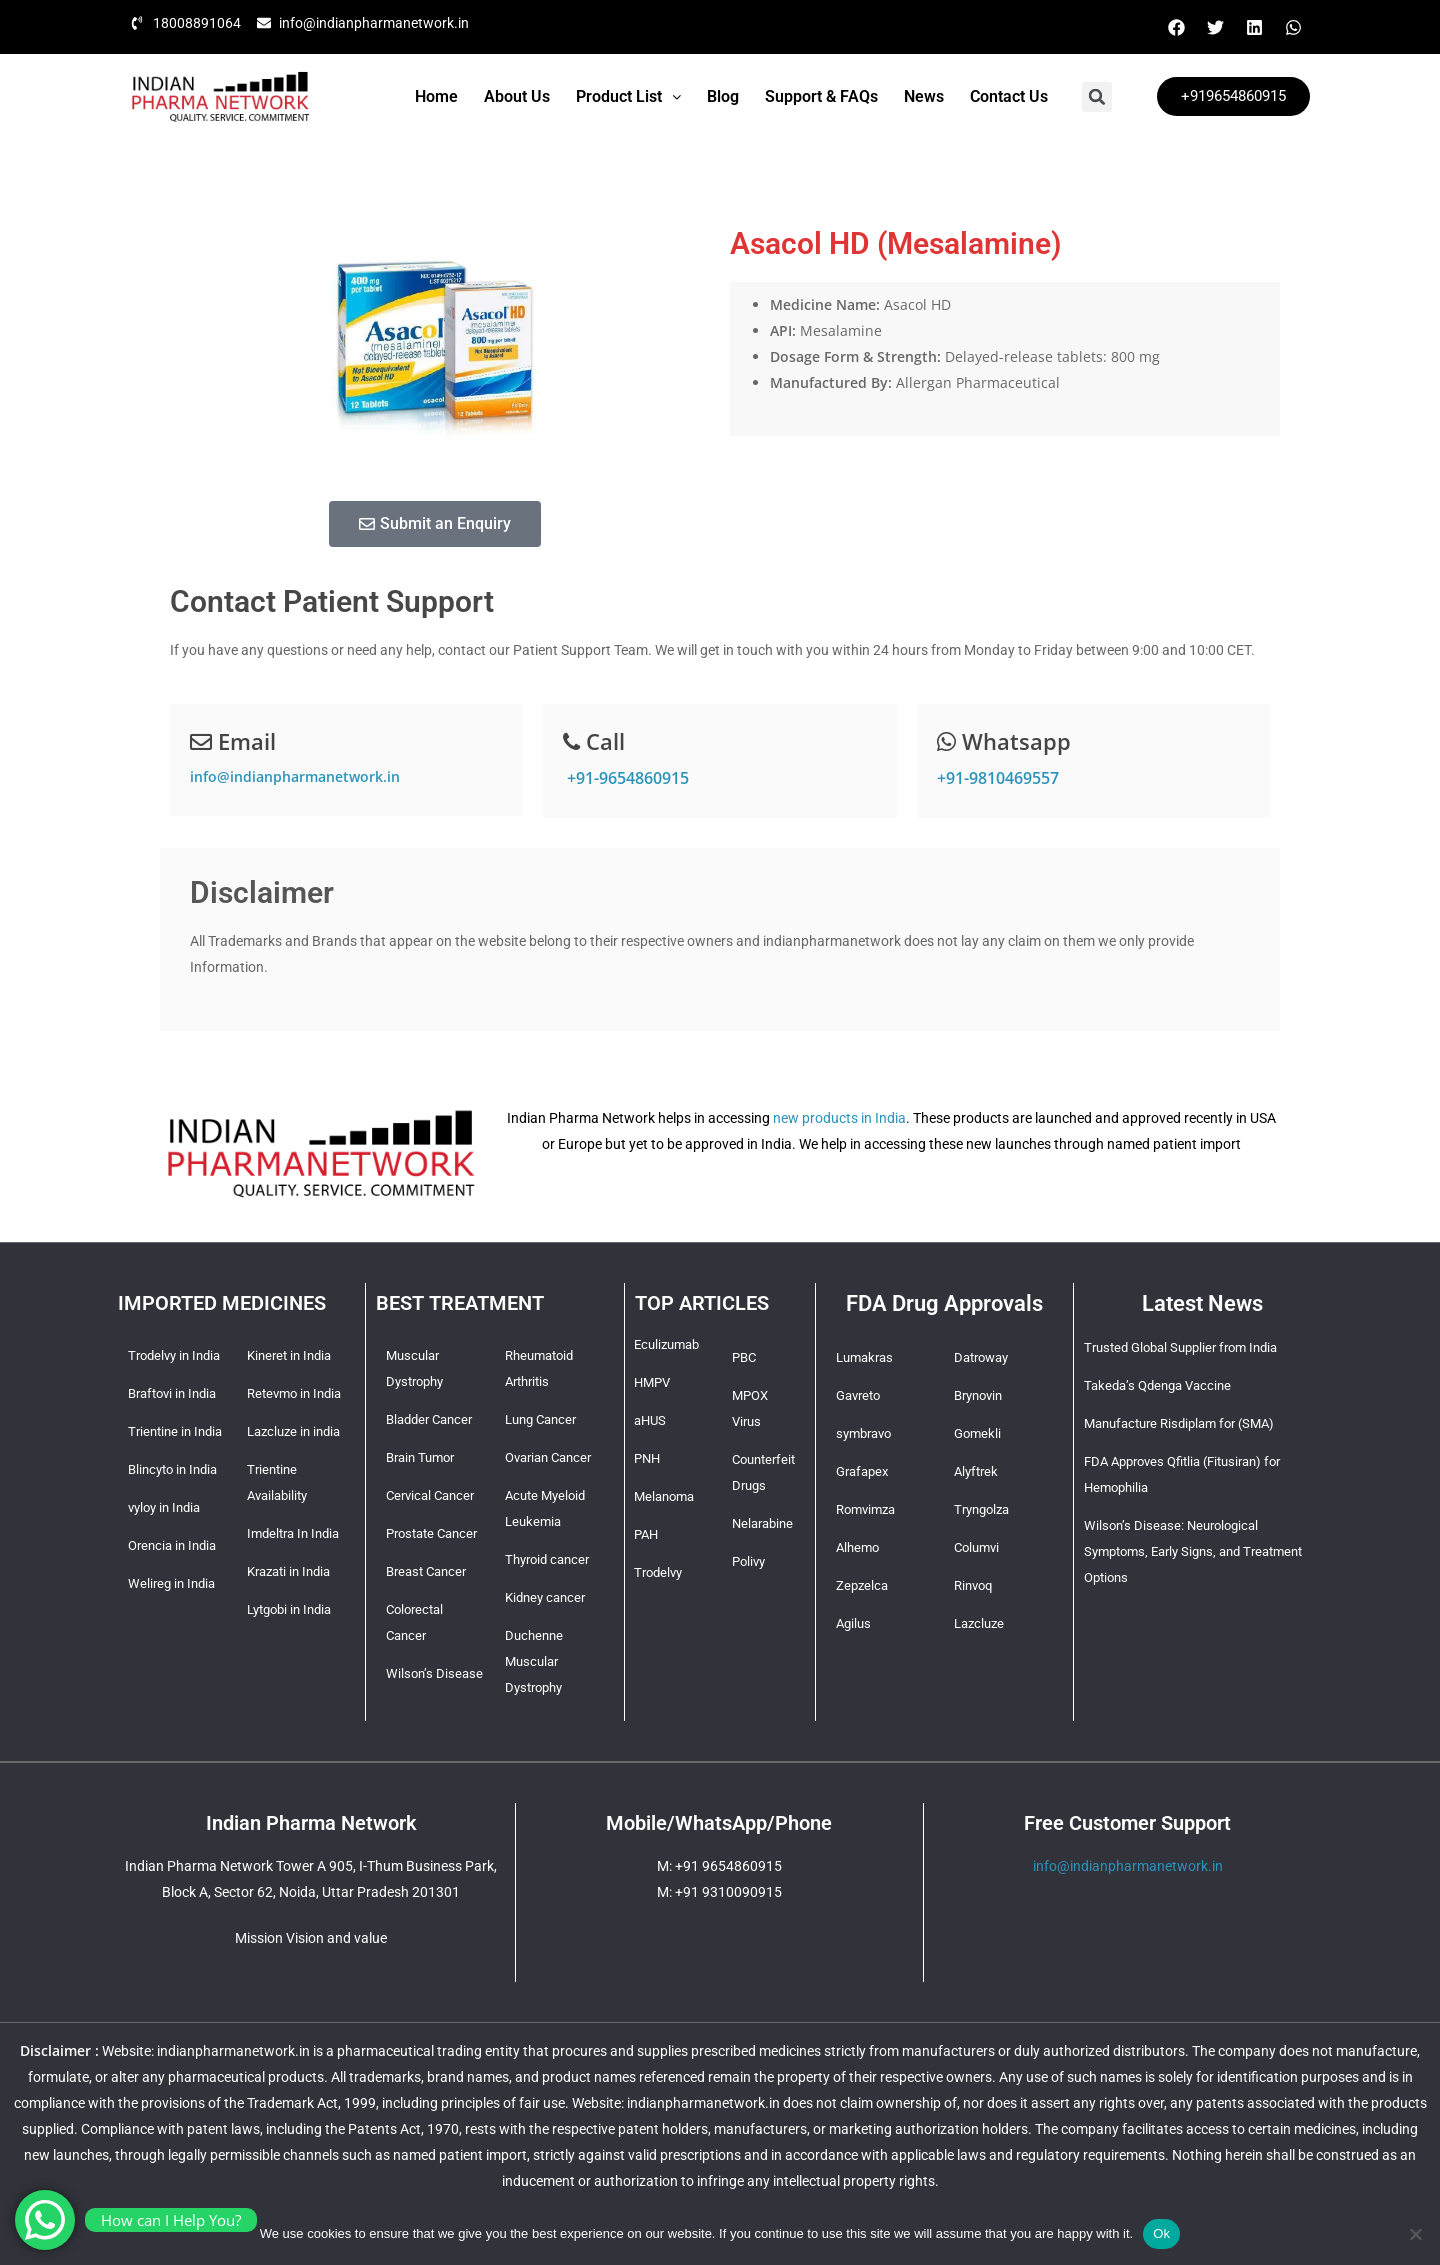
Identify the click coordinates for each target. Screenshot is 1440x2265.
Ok (1161, 2233)
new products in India (839, 1118)
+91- (626, 778)
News (924, 96)
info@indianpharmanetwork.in (295, 776)
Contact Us (1009, 96)
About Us (517, 96)
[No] (1415, 2234)
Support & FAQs (821, 96)
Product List (628, 96)
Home (436, 96)
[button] (628, 97)
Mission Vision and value (311, 1938)
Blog (723, 96)
